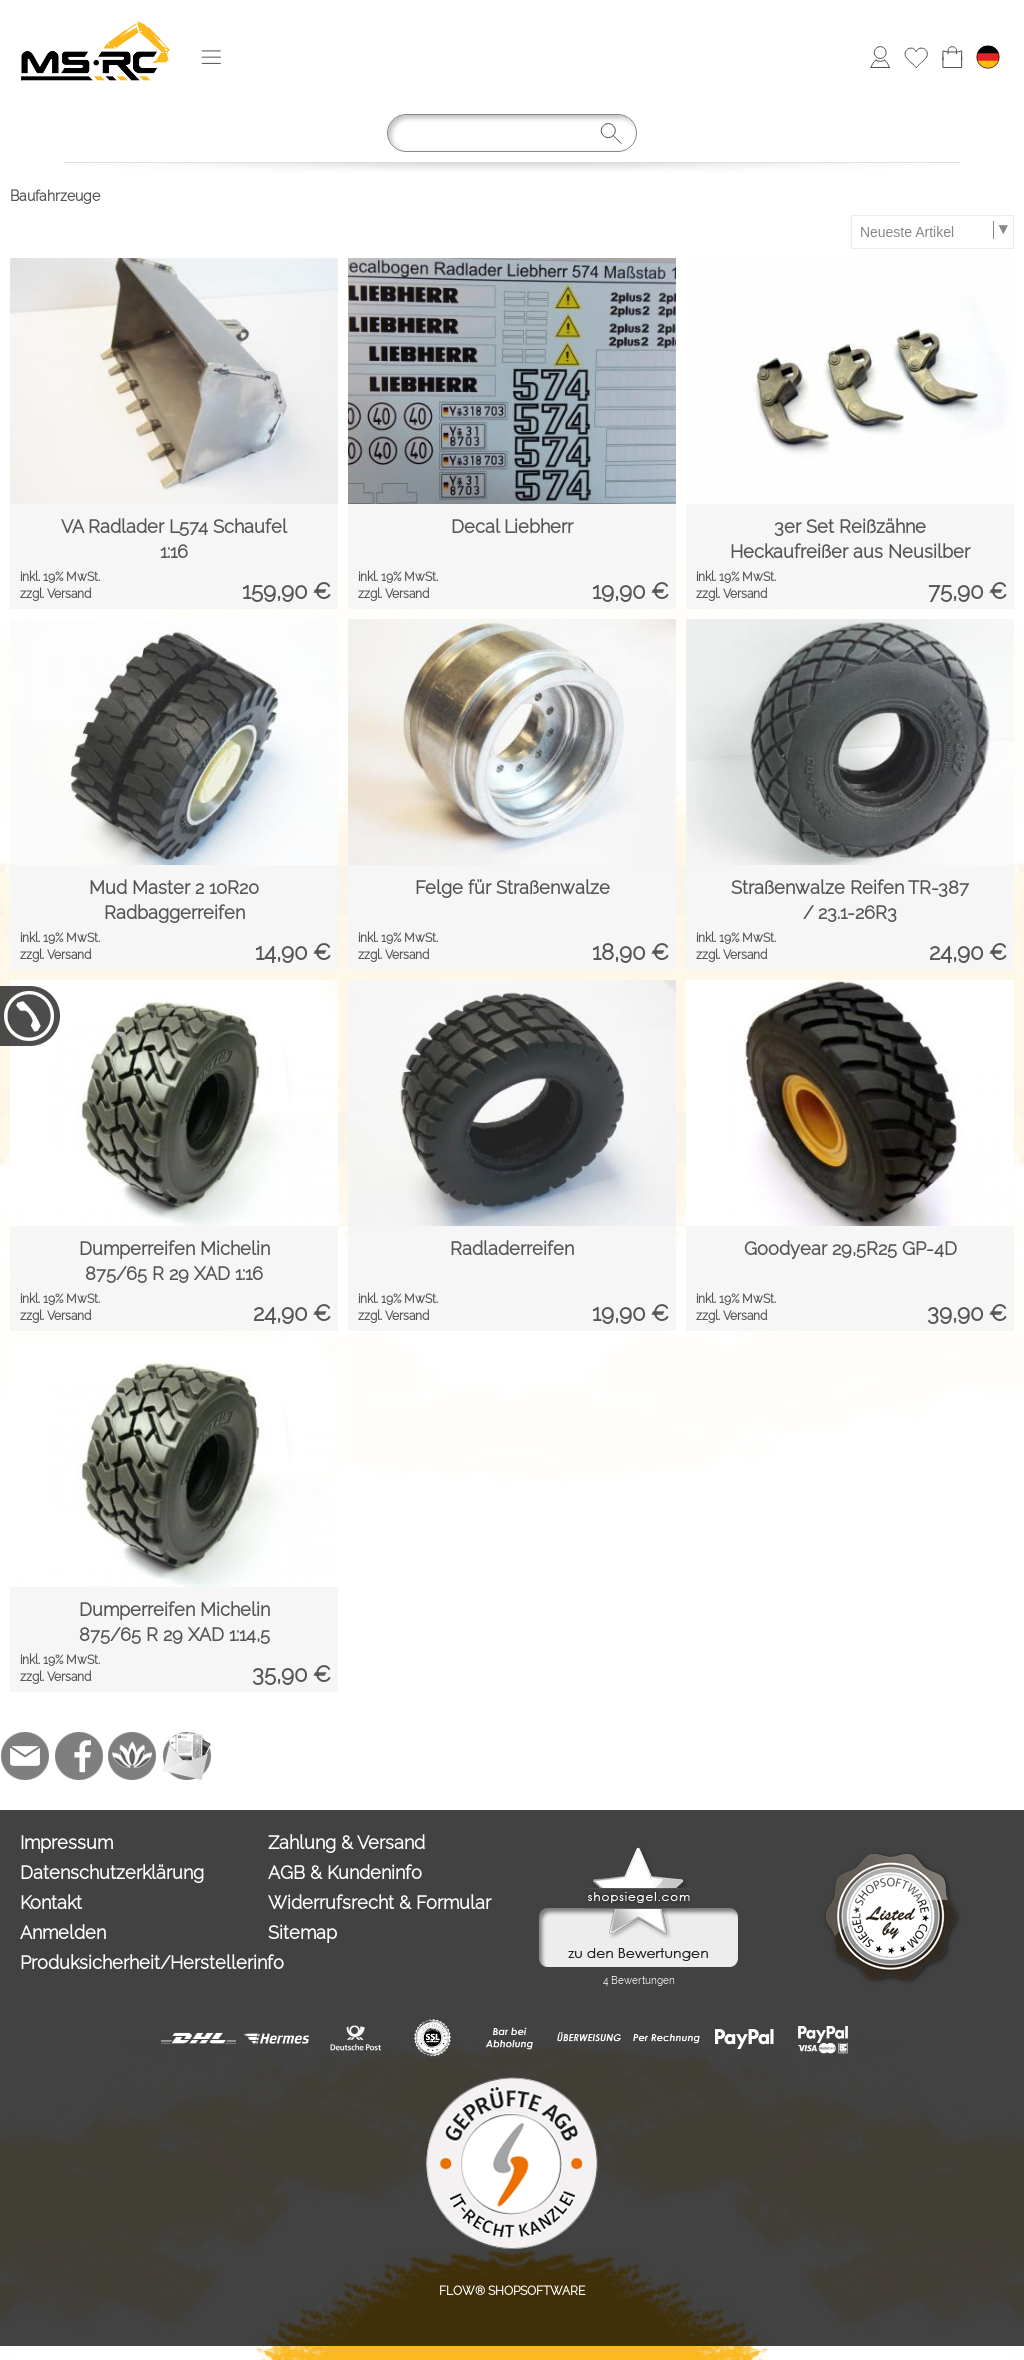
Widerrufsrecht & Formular (379, 1902)
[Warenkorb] (952, 57)
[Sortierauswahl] (932, 232)
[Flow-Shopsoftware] (133, 1756)
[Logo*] (95, 21)
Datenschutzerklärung (112, 1872)
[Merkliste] (916, 57)
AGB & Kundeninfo (345, 1872)
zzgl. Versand (55, 594)
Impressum (66, 1842)
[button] (211, 57)
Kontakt (51, 1902)
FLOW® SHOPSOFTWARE (512, 2291)
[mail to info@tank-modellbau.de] (25, 1756)
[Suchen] (512, 133)
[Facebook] (79, 1756)
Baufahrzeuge (55, 196)
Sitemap (302, 1932)
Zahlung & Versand (346, 1842)
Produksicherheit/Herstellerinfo (139, 1962)
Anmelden (63, 1932)
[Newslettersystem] (187, 1756)
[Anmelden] (880, 57)
